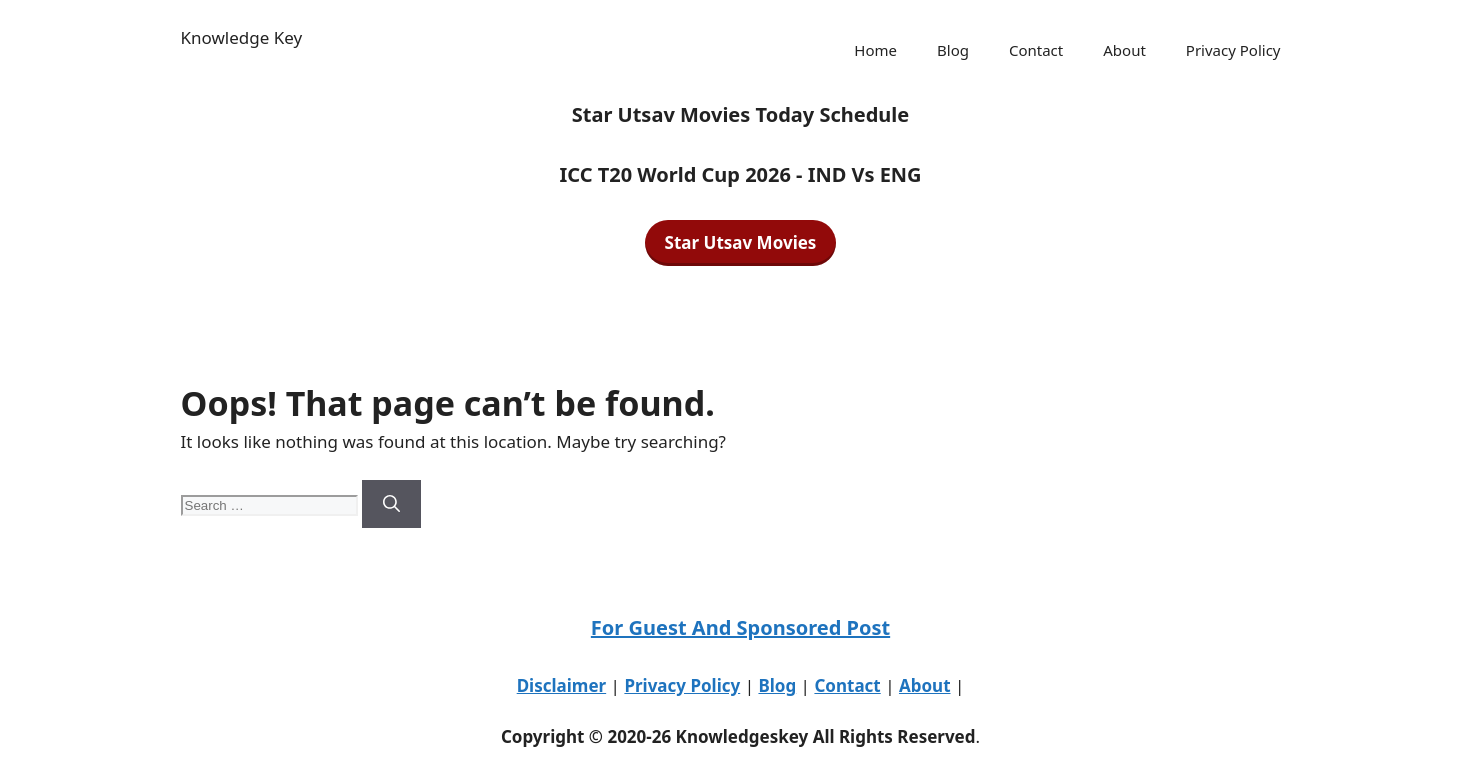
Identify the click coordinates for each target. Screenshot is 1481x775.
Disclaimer (562, 685)
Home (875, 50)
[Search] (391, 504)
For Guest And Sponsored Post (740, 627)
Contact (1036, 50)
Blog (953, 50)
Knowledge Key (242, 37)
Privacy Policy (1233, 50)
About (1124, 50)
